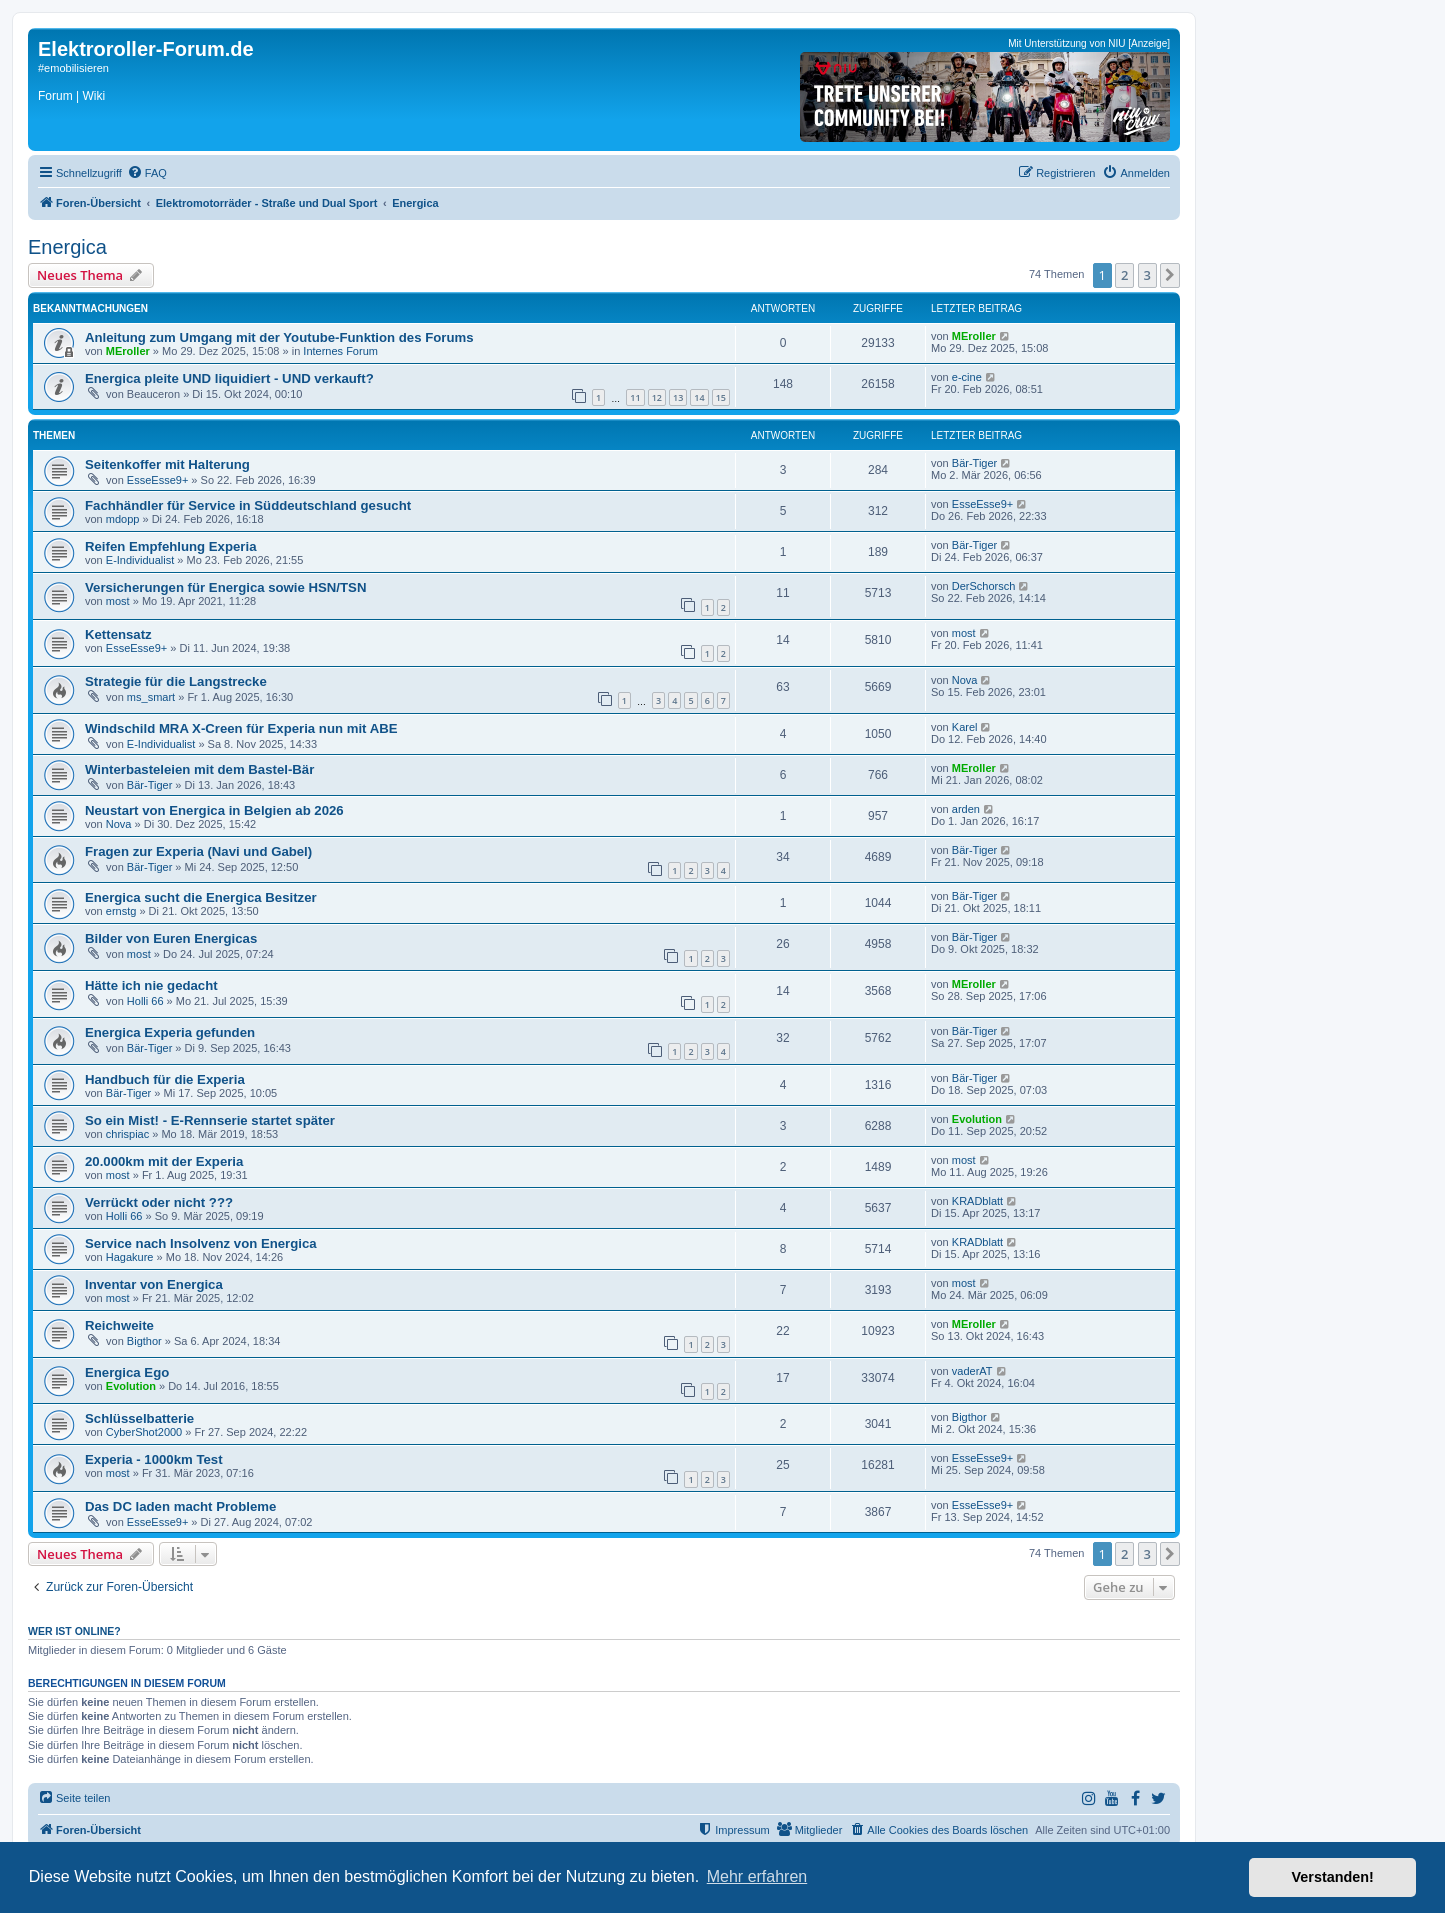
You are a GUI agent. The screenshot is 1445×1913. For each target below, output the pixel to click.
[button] (1170, 275)
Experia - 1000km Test (154, 1459)
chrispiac (127, 1134)
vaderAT (972, 1371)
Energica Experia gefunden (170, 1032)
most (118, 601)
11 (635, 397)
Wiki (93, 96)
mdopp (123, 519)
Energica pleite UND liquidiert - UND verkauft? (229, 378)
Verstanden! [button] (1333, 1877)
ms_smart (151, 697)
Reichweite (119, 1325)
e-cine (967, 377)
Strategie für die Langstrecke (176, 681)
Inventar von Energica (154, 1284)
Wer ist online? (74, 1631)
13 (678, 397)
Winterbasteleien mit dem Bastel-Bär (199, 769)
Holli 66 (145, 1001)
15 (721, 397)
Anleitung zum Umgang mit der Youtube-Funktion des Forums (279, 337)
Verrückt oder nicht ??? (159, 1202)
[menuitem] (147, 173)
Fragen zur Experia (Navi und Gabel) (198, 851)
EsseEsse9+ (157, 480)
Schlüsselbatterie (139, 1418)
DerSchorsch (984, 586)
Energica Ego (127, 1372)
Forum (55, 96)
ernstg (121, 911)
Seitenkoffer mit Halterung (167, 464)
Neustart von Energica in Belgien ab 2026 (214, 810)
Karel (965, 727)
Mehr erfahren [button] (757, 1876)
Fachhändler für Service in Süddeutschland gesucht (248, 505)
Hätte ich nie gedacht (151, 985)
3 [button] (1147, 275)
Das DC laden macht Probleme (180, 1506)
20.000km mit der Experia (164, 1161)
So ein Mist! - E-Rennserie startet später (210, 1120)
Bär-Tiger (974, 463)
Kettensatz (118, 634)
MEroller (128, 351)
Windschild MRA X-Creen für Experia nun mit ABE (241, 728)
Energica (67, 247)
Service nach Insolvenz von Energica (201, 1243)
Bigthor (144, 1341)
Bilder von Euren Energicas (171, 938)
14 (699, 397)
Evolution (977, 1119)
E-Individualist (140, 560)
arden (966, 809)
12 (657, 397)
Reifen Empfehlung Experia (170, 546)
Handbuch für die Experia (165, 1079)
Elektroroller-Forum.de (146, 49)
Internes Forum (340, 351)
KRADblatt (977, 1201)
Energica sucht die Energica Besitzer (201, 897)
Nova (965, 680)
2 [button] (1124, 275)
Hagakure (130, 1257)
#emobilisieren (73, 68)
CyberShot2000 (144, 1432)
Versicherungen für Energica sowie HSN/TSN (225, 587)
